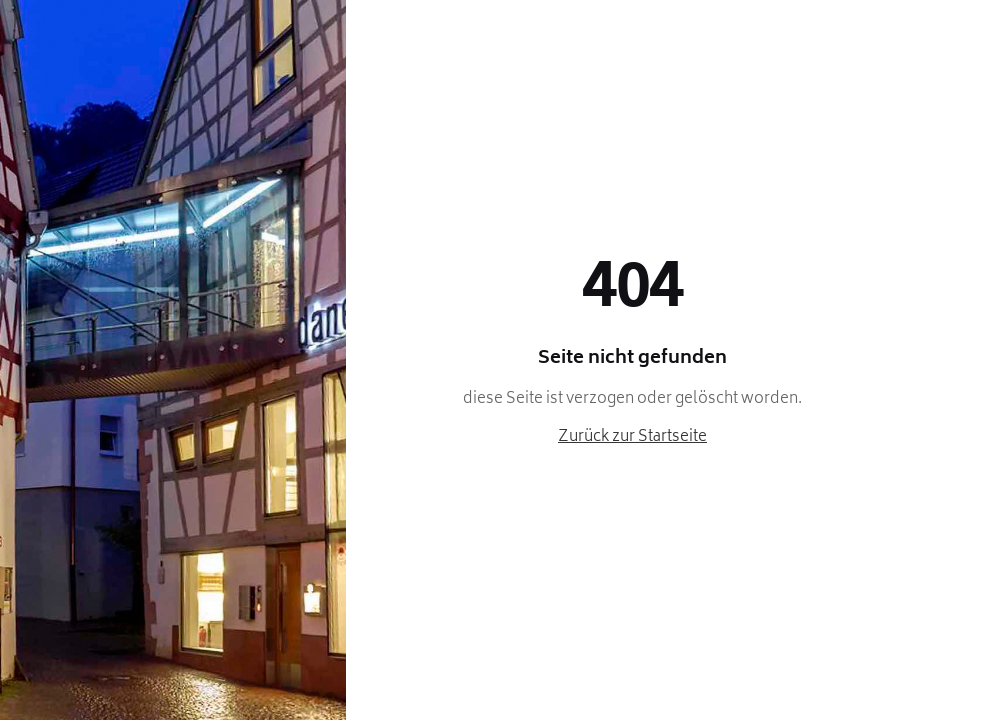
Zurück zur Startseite (632, 437)
